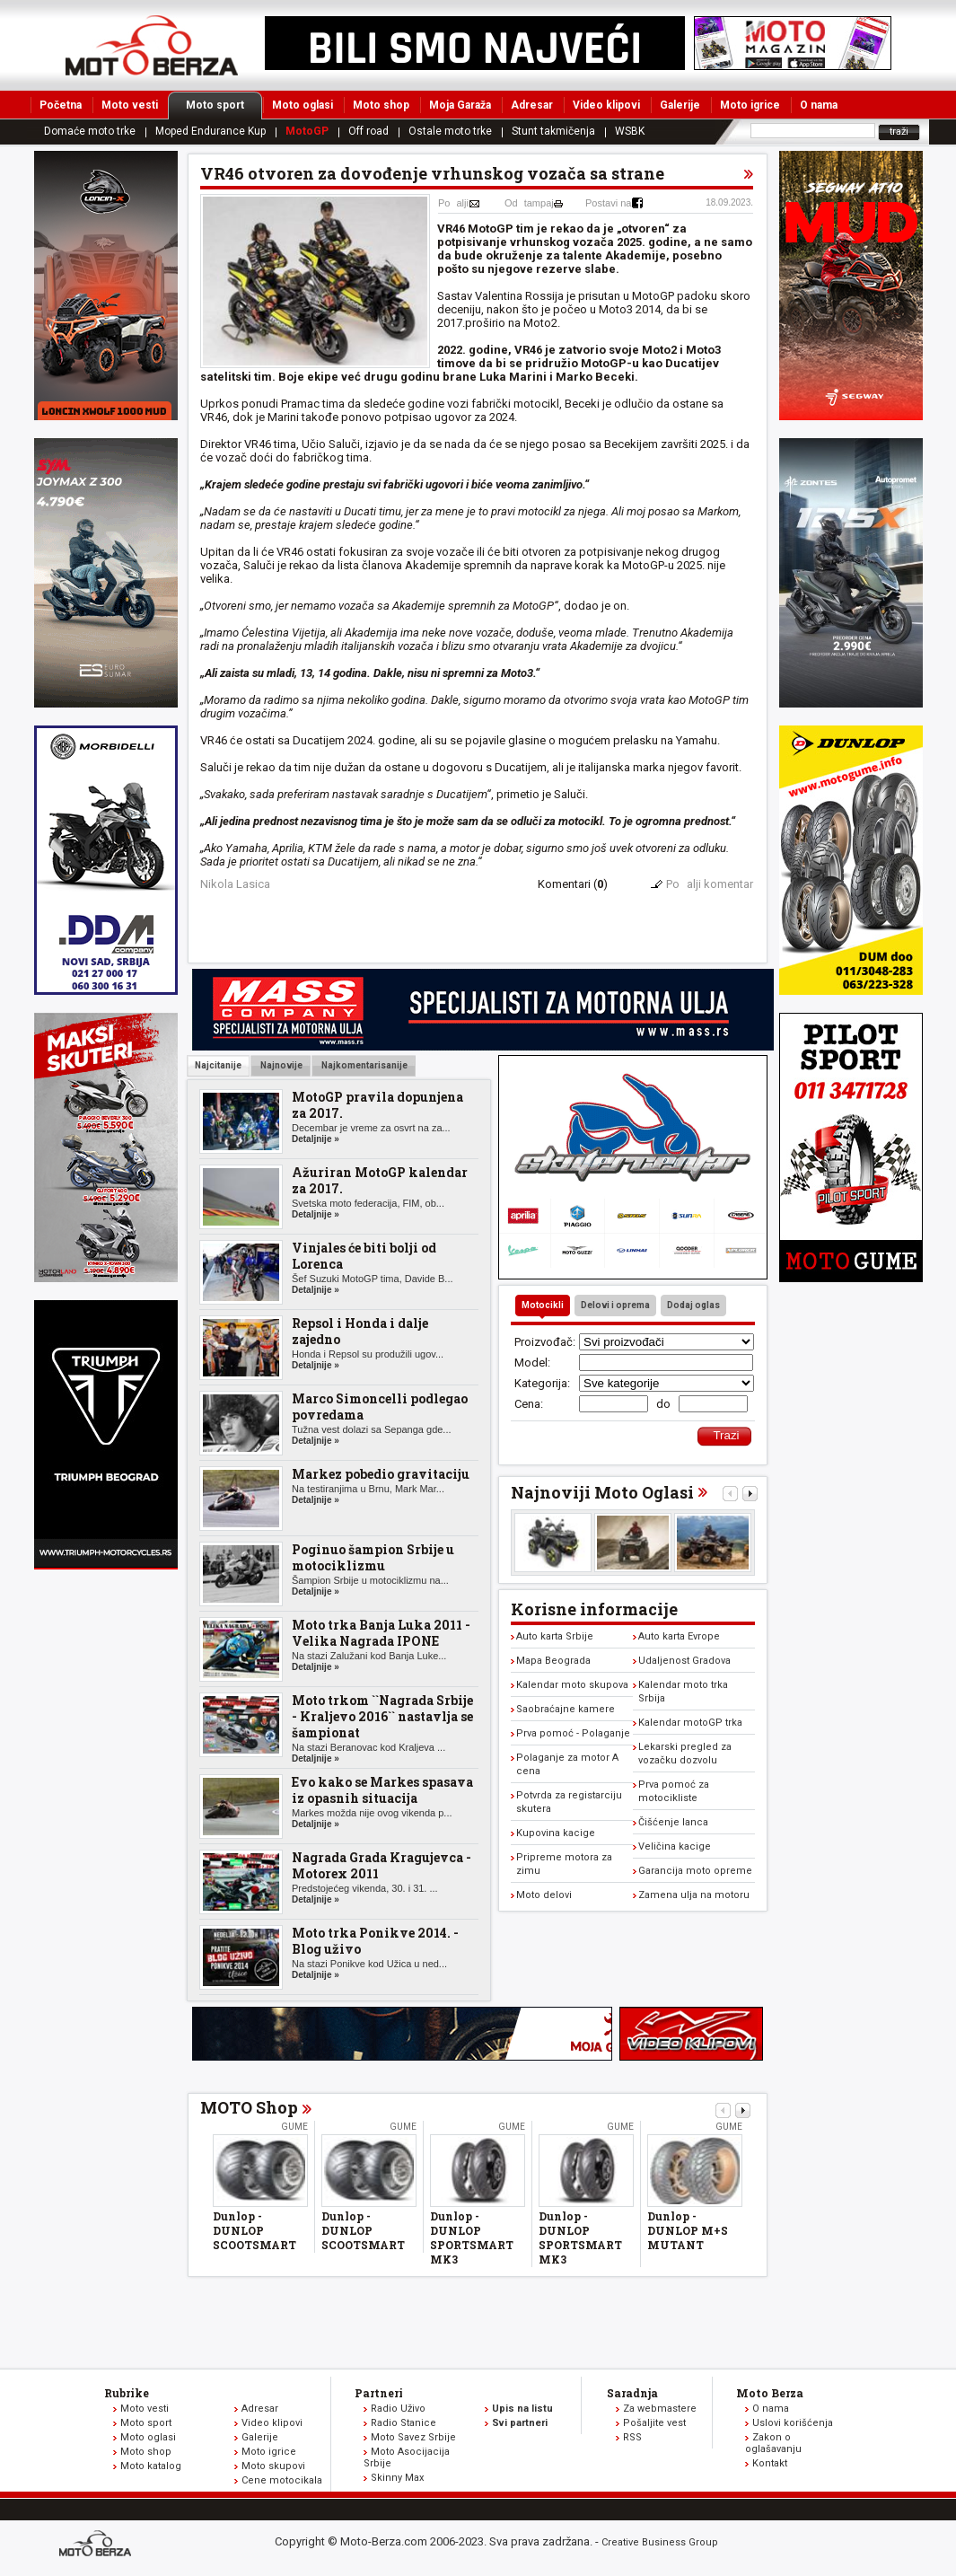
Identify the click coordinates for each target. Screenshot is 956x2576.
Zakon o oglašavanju (773, 2443)
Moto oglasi (302, 105)
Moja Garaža (460, 105)
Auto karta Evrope (679, 1636)
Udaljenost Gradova (684, 1660)
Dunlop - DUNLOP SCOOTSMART (254, 2230)
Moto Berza (769, 2393)
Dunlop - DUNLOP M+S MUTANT (687, 2230)
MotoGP (307, 131)
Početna (60, 105)
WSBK (630, 131)
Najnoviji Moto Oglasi (602, 1492)
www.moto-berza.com (98, 2545)
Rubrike (126, 2393)
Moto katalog (150, 2466)
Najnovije (280, 1065)
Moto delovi (544, 1895)
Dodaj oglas (693, 1305)
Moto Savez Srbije (413, 2437)
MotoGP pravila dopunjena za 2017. (377, 1104)
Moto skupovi (273, 2466)
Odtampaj (529, 203)
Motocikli (543, 1305)
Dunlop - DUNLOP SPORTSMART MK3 (471, 2237)
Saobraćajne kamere (565, 1709)
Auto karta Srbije (554, 1636)
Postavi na (608, 203)
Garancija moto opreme (695, 1871)
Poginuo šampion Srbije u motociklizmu (373, 1557)
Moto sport (224, 105)
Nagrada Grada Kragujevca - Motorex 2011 (381, 1865)
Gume (294, 2127)
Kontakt (769, 2463)
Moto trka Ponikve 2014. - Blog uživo (375, 1940)
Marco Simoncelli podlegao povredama (380, 1406)
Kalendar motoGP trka (690, 1722)
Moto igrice (750, 105)
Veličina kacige (674, 1846)
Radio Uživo (398, 2408)
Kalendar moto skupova (572, 1685)
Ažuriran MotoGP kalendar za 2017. (380, 1180)
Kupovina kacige (555, 1833)
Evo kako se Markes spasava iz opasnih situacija (382, 1790)
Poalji (453, 203)
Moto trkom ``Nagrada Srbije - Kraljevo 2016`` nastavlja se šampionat (382, 1716)
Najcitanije (218, 1065)
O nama (819, 105)
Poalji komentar (709, 884)
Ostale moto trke (450, 131)
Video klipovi (606, 105)
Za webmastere (660, 2408)
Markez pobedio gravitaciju (380, 1473)
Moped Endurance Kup (210, 131)
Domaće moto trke (90, 131)
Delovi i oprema (615, 1305)
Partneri (379, 2393)
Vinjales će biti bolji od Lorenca (364, 1255)
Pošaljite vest (654, 2423)
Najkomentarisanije (363, 1065)
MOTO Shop (249, 2107)
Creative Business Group (659, 2542)
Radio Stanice (403, 2423)
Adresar (532, 105)
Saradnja (632, 2393)
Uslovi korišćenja (792, 2423)
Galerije (680, 105)
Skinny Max (397, 2478)
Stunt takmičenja (553, 131)
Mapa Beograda (553, 1660)
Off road (368, 131)
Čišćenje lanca (673, 1822)
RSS (632, 2437)
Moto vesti (129, 105)
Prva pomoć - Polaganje (573, 1733)
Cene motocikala (281, 2480)
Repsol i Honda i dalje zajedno (360, 1331)
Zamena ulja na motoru (694, 1895)
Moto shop (381, 105)
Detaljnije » (315, 1139)
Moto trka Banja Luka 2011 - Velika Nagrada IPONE (381, 1632)
